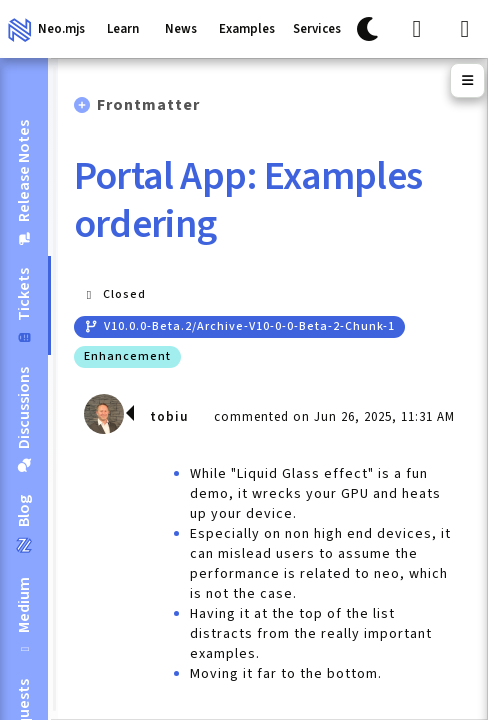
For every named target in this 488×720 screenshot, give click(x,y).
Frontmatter (148, 105)
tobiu (169, 417)
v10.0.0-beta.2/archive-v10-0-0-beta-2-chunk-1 (239, 326)
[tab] (24, 182)
